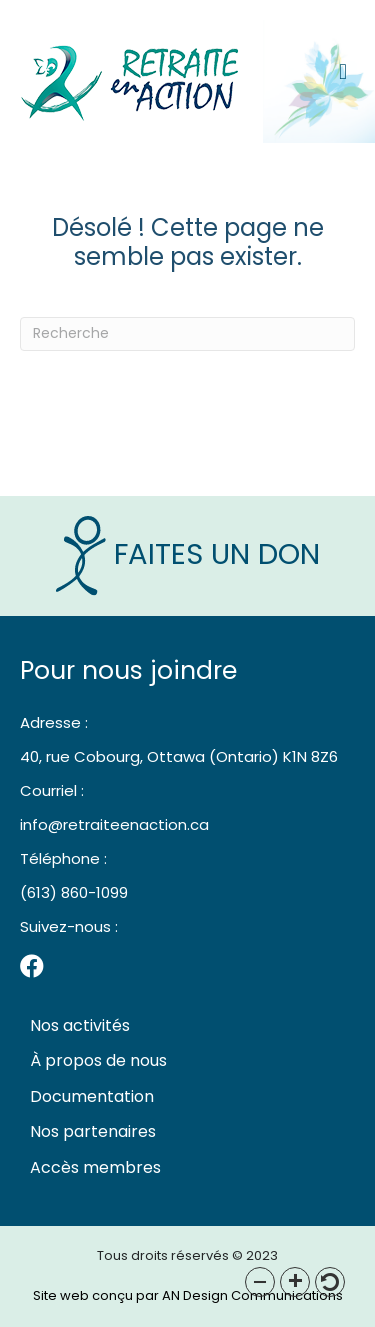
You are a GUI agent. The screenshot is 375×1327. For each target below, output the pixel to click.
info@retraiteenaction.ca (114, 824)
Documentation (92, 1096)
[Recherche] (187, 334)
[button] (260, 1282)
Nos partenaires (93, 1131)
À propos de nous (98, 1060)
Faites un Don (188, 554)
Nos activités (80, 1025)
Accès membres (95, 1167)
